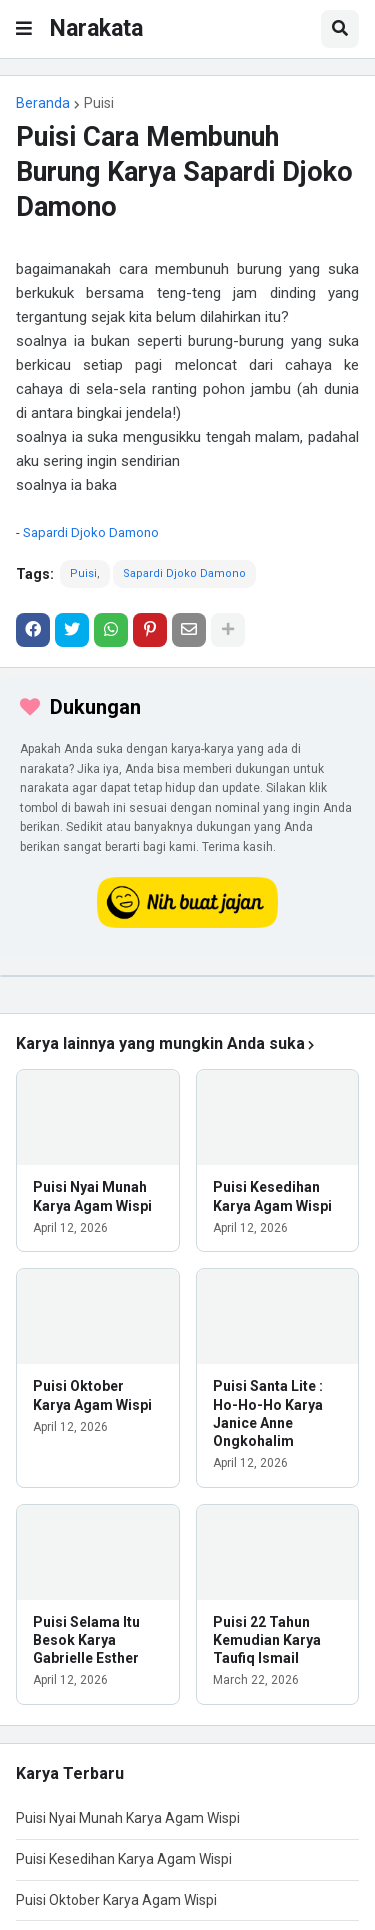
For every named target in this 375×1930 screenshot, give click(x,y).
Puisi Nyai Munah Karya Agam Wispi (92, 1196)
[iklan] (187, 976)
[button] (24, 29)
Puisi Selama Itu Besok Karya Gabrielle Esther (86, 1640)
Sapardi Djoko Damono (91, 532)
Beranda (43, 103)
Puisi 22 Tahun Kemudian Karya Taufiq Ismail (267, 1640)
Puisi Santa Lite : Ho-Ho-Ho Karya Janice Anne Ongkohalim (268, 1413)
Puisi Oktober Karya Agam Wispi (92, 1395)
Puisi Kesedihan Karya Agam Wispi (272, 1196)
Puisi (99, 103)
